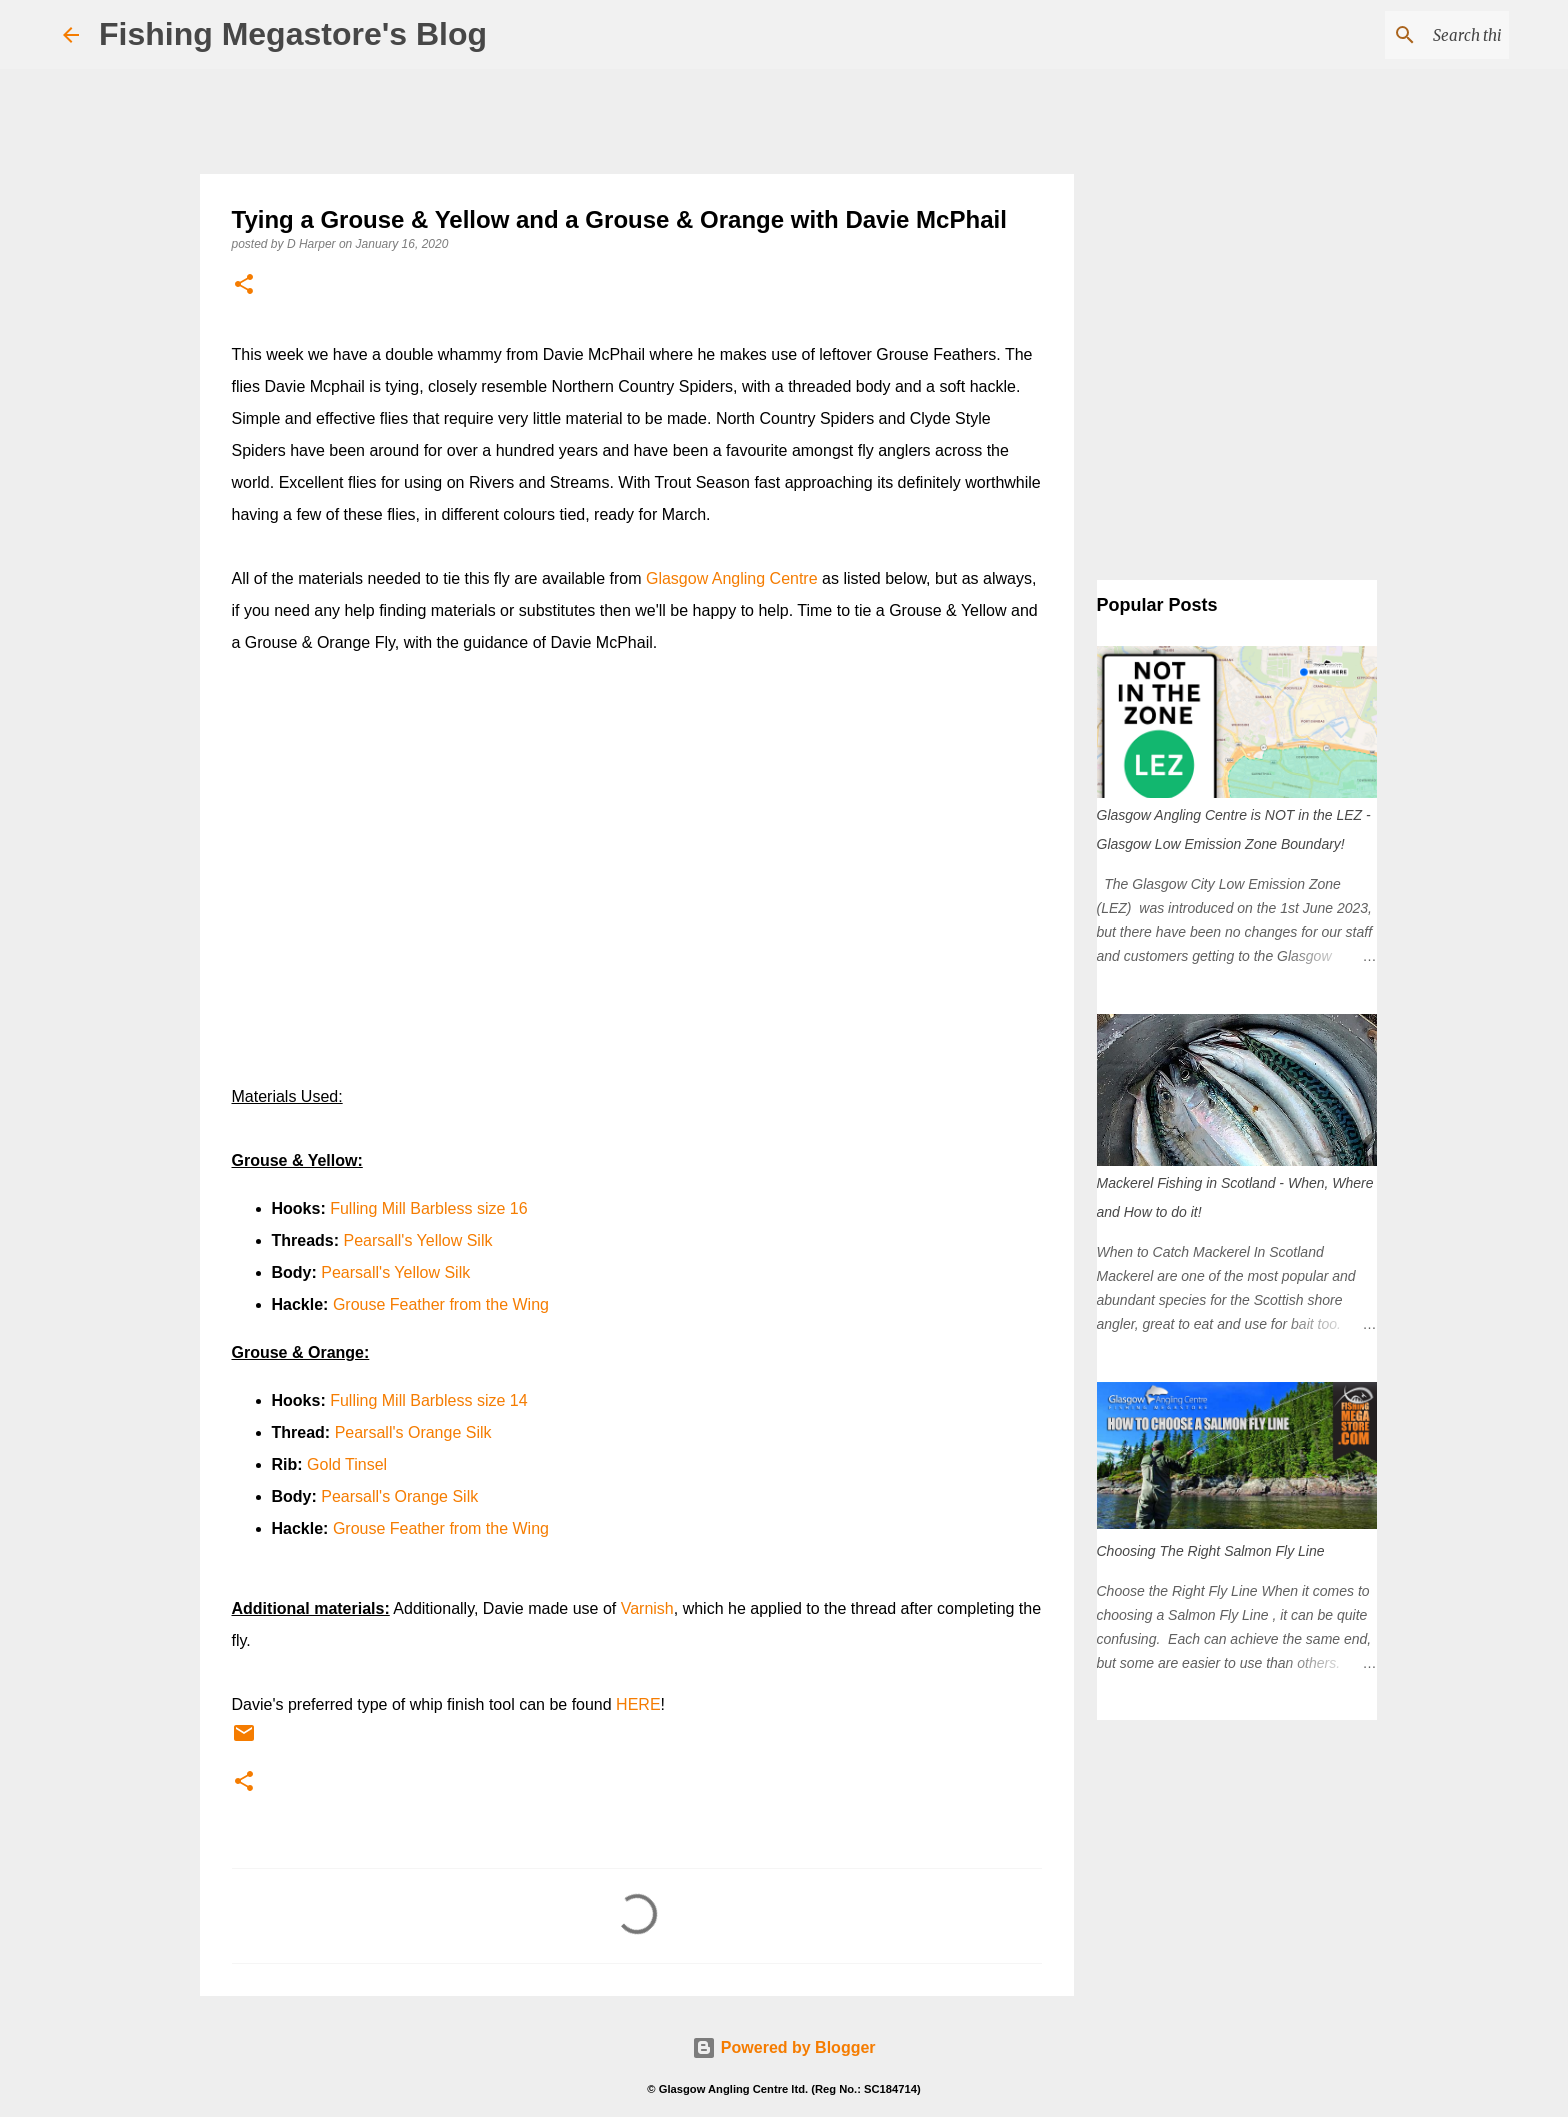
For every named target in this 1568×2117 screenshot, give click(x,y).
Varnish (647, 1608)
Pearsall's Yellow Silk (418, 1240)
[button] (244, 285)
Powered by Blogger (783, 2047)
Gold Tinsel (347, 1464)
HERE (638, 1704)
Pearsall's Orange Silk (413, 1432)
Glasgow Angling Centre (732, 578)
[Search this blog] (1404, 35)
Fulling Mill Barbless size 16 (428, 1208)
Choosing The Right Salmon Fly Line (1211, 1551)
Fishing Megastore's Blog (293, 34)
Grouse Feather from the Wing (441, 1304)
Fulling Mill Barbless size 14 (428, 1400)
